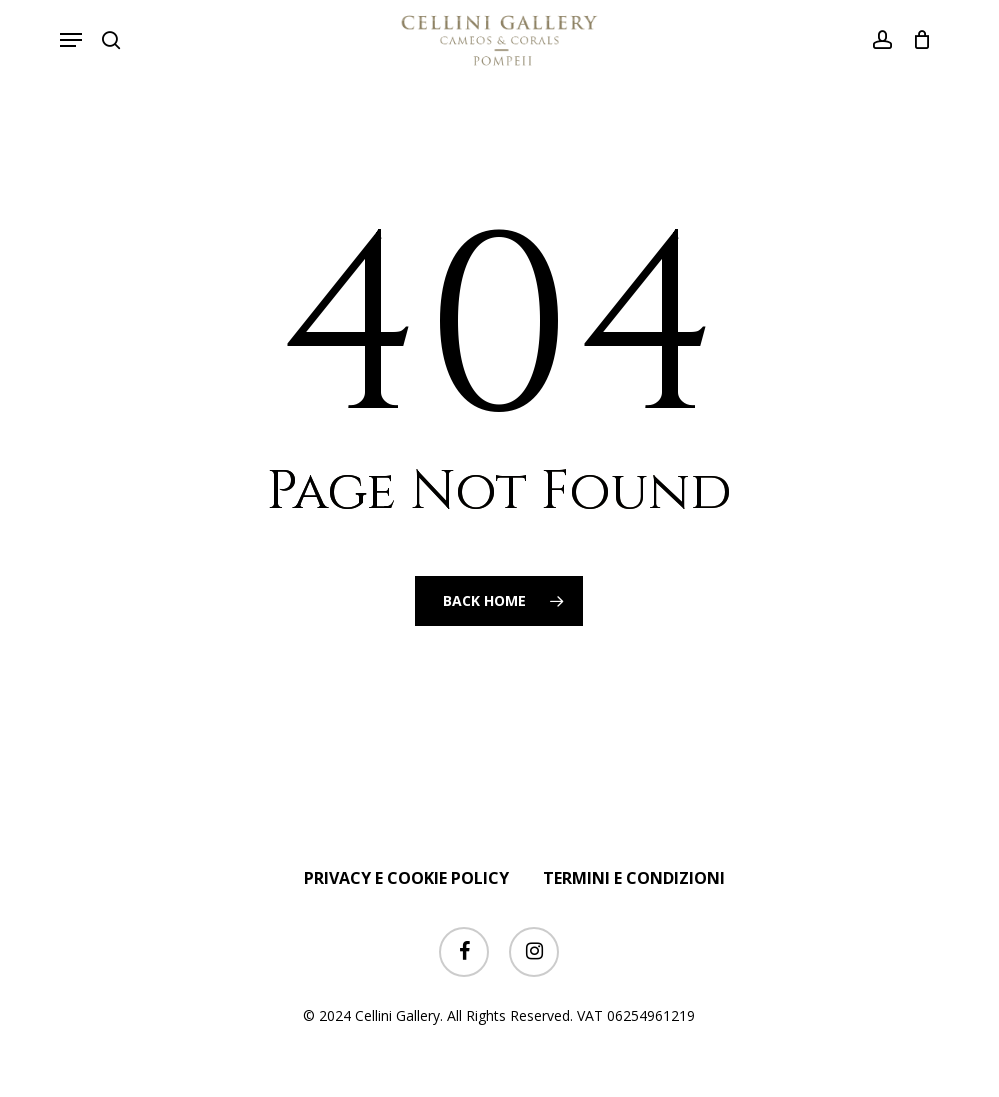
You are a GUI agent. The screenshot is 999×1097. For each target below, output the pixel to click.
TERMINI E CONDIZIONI (634, 878)
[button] (71, 40)
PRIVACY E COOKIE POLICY (406, 878)
